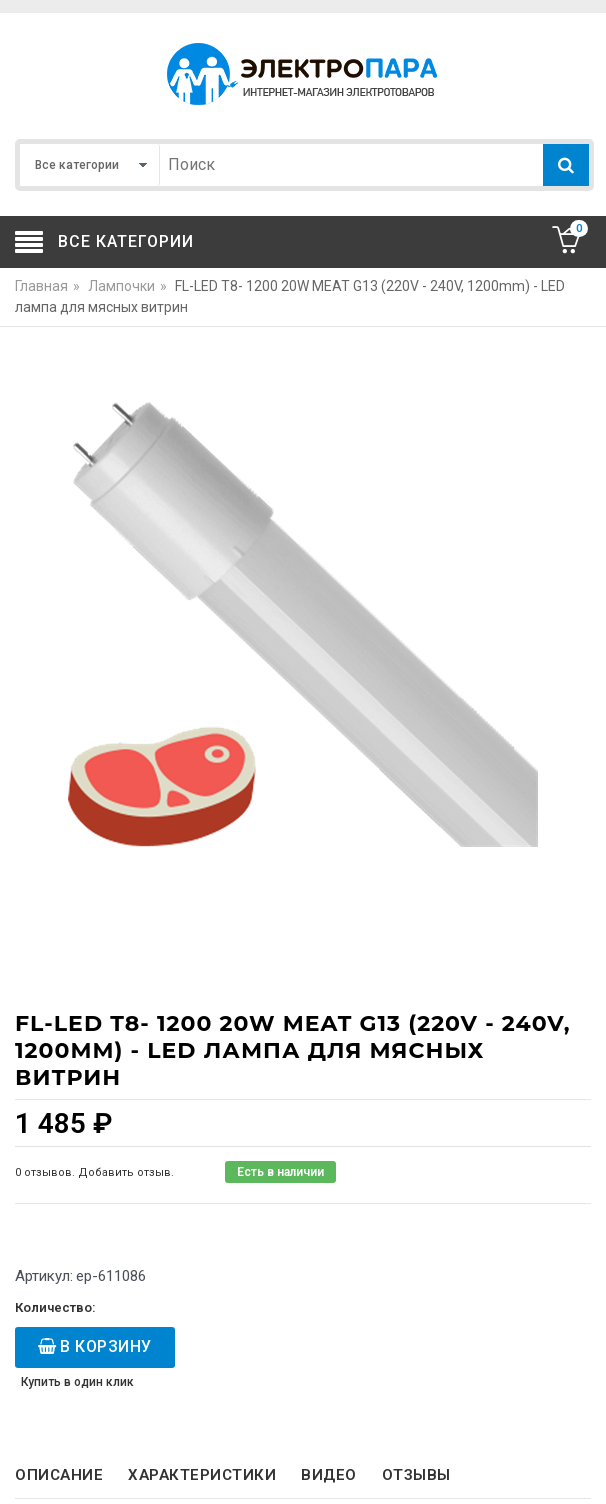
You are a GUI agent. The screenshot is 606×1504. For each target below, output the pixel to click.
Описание (59, 1475)
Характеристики (202, 1475)
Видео (329, 1475)
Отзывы (416, 1475)
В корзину (106, 1346)
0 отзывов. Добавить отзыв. (94, 1172)
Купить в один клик (77, 1382)
